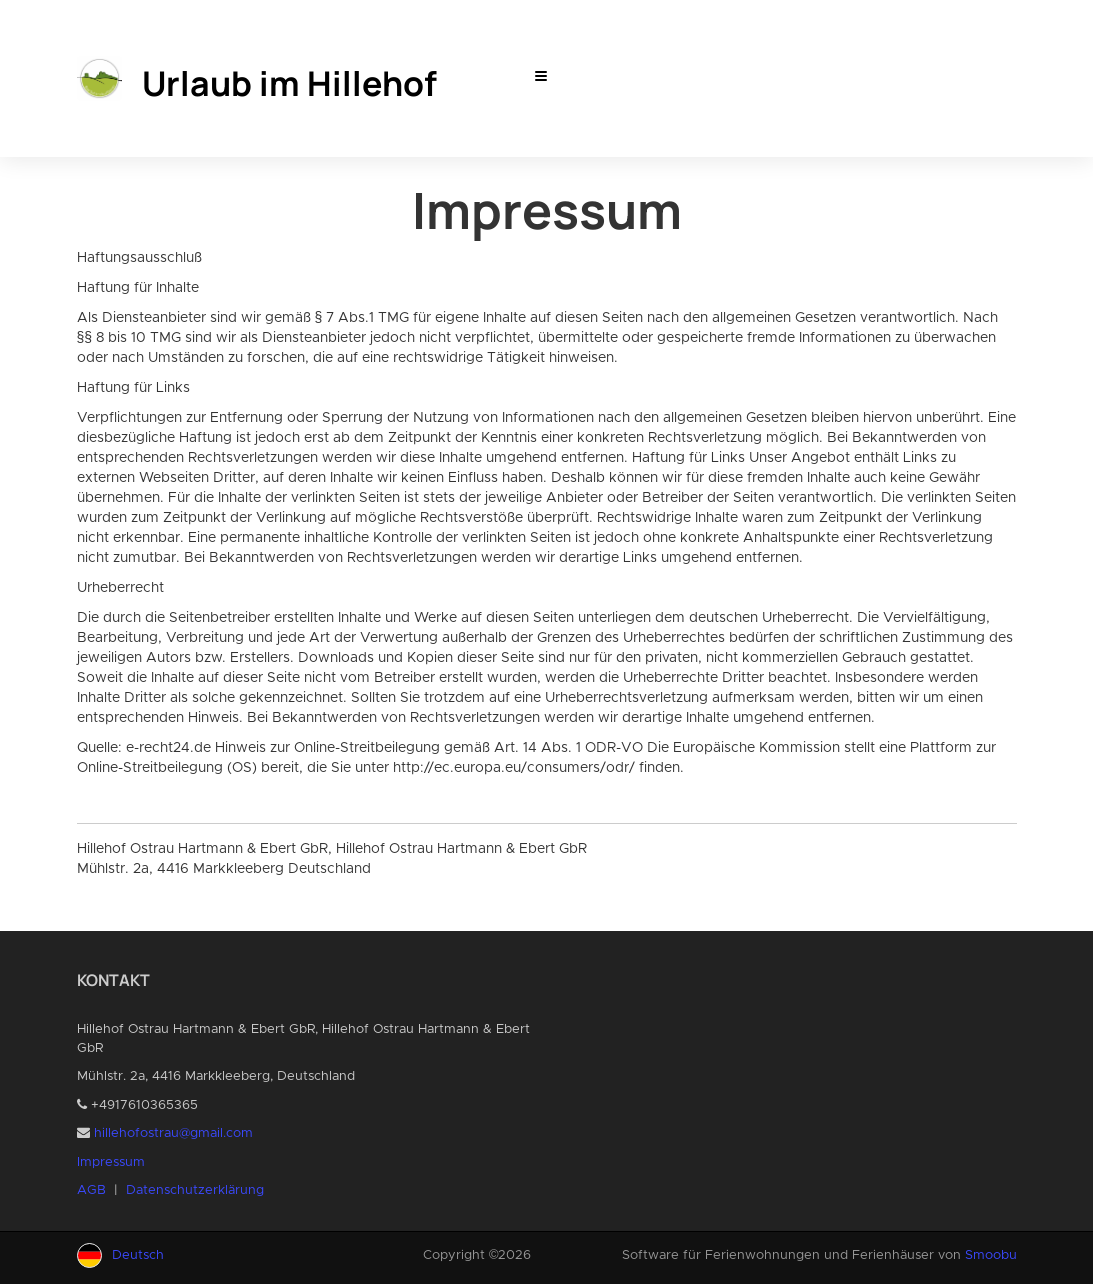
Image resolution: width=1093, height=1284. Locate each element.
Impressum (111, 1162)
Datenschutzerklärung (195, 1190)
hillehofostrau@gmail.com (173, 1133)
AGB (91, 1190)
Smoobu (991, 1255)
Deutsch (138, 1255)
